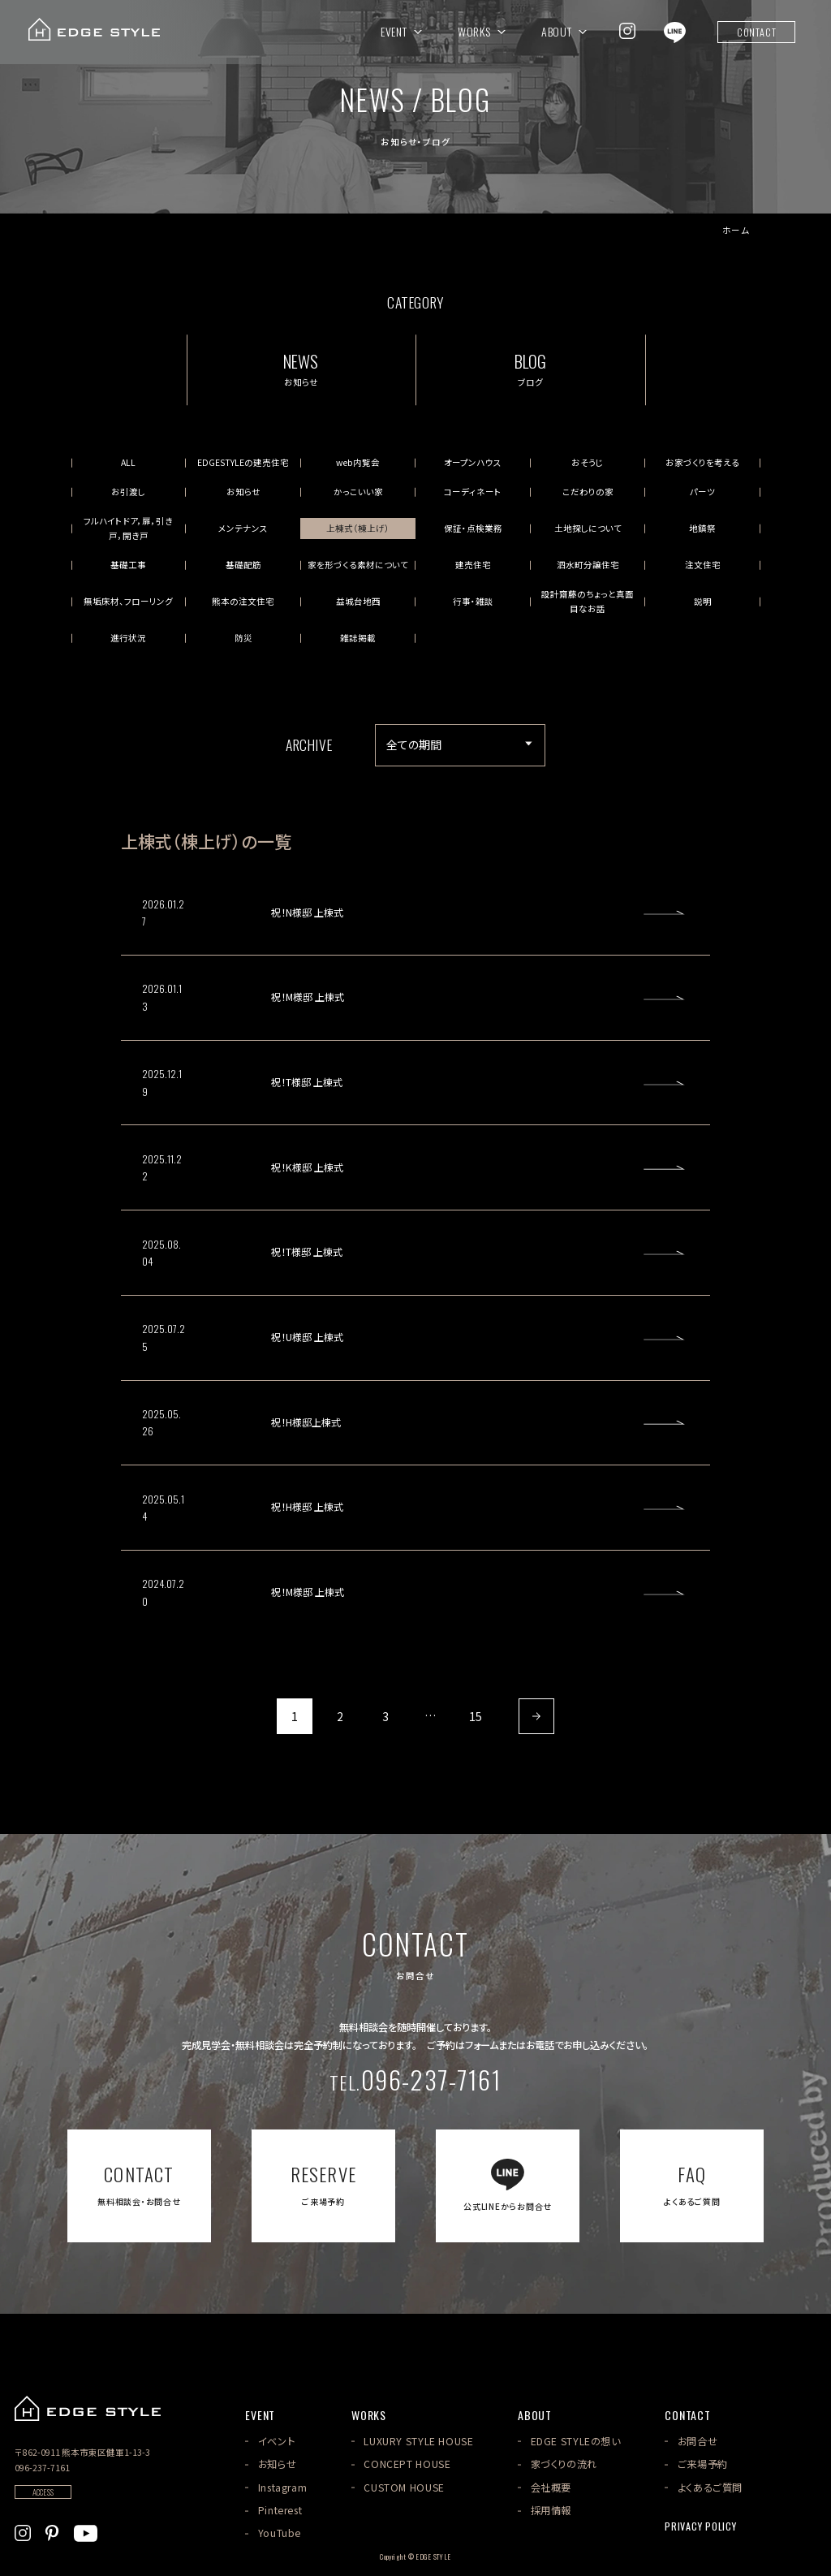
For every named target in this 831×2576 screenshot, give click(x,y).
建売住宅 (473, 565)
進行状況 (128, 638)
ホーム (736, 231)
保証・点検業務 (473, 528)
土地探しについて (588, 528)
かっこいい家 (358, 491)
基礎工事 (128, 565)
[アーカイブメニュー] (460, 745)
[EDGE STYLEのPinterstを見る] (52, 2531)
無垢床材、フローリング (128, 601)
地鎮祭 (702, 528)
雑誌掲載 (358, 638)
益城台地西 (358, 601)
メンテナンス (243, 528)
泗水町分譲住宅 (588, 565)
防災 (243, 638)
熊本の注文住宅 (243, 601)
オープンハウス (473, 462)
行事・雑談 (473, 601)
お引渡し (128, 491)
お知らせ (243, 491)
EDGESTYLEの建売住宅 (243, 462)
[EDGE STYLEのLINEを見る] (675, 31)
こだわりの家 (588, 491)
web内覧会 (358, 462)
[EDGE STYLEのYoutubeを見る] (85, 2531)
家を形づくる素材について (358, 565)
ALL (128, 462)
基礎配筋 (243, 565)
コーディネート (473, 491)
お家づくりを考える (702, 462)
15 (475, 1716)
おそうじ (587, 462)
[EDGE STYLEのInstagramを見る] (627, 31)
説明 (703, 601)
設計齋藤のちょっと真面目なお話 (587, 601)
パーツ (702, 491)
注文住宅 (703, 565)
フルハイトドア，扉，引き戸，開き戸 (128, 528)
